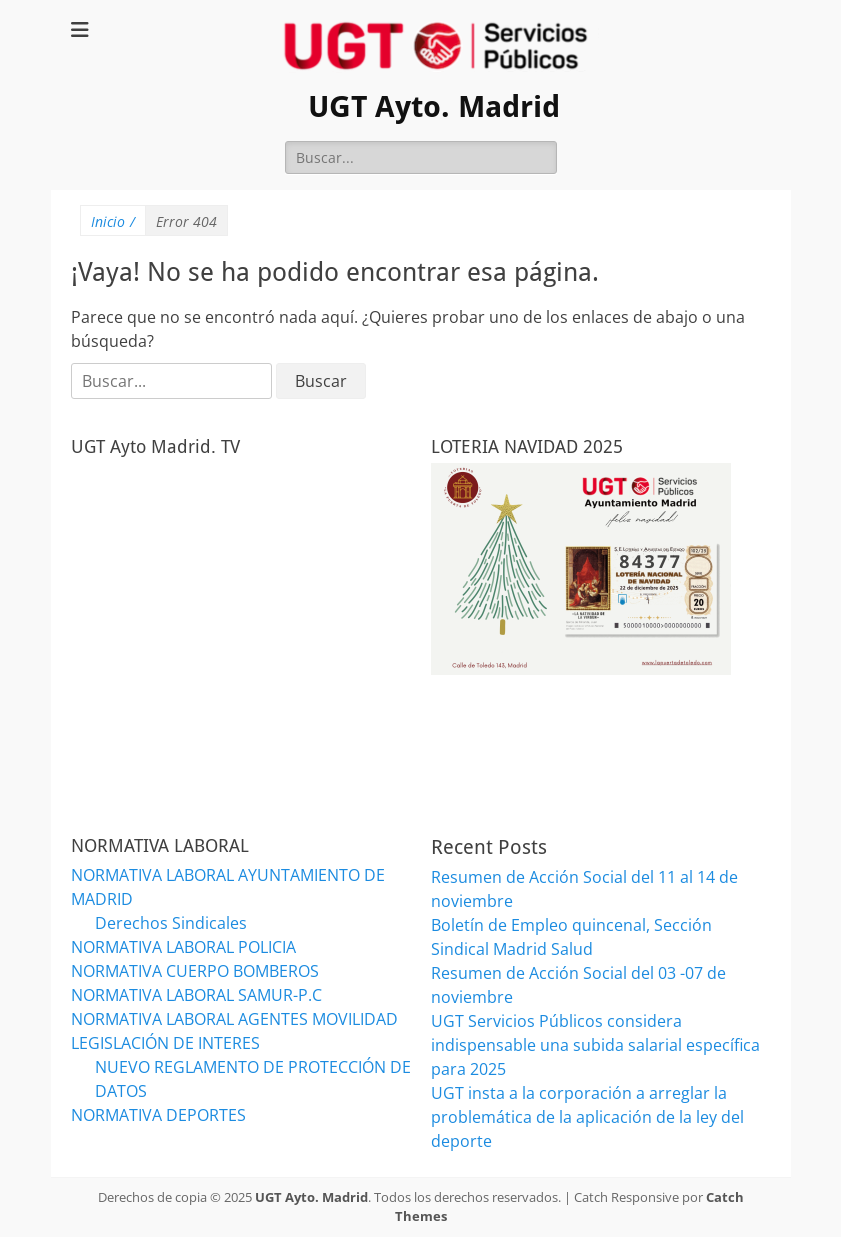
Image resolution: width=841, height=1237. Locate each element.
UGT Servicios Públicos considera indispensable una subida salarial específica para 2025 (595, 1045)
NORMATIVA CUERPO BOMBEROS (195, 971)
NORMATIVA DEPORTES (158, 1115)
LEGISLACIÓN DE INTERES (165, 1043)
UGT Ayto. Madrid (434, 106)
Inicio (113, 221)
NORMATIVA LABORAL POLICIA (183, 947)
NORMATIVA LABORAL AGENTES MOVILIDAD (234, 1019)
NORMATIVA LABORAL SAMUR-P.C (196, 995)
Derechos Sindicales (171, 923)
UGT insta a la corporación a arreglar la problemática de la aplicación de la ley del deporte (587, 1117)
